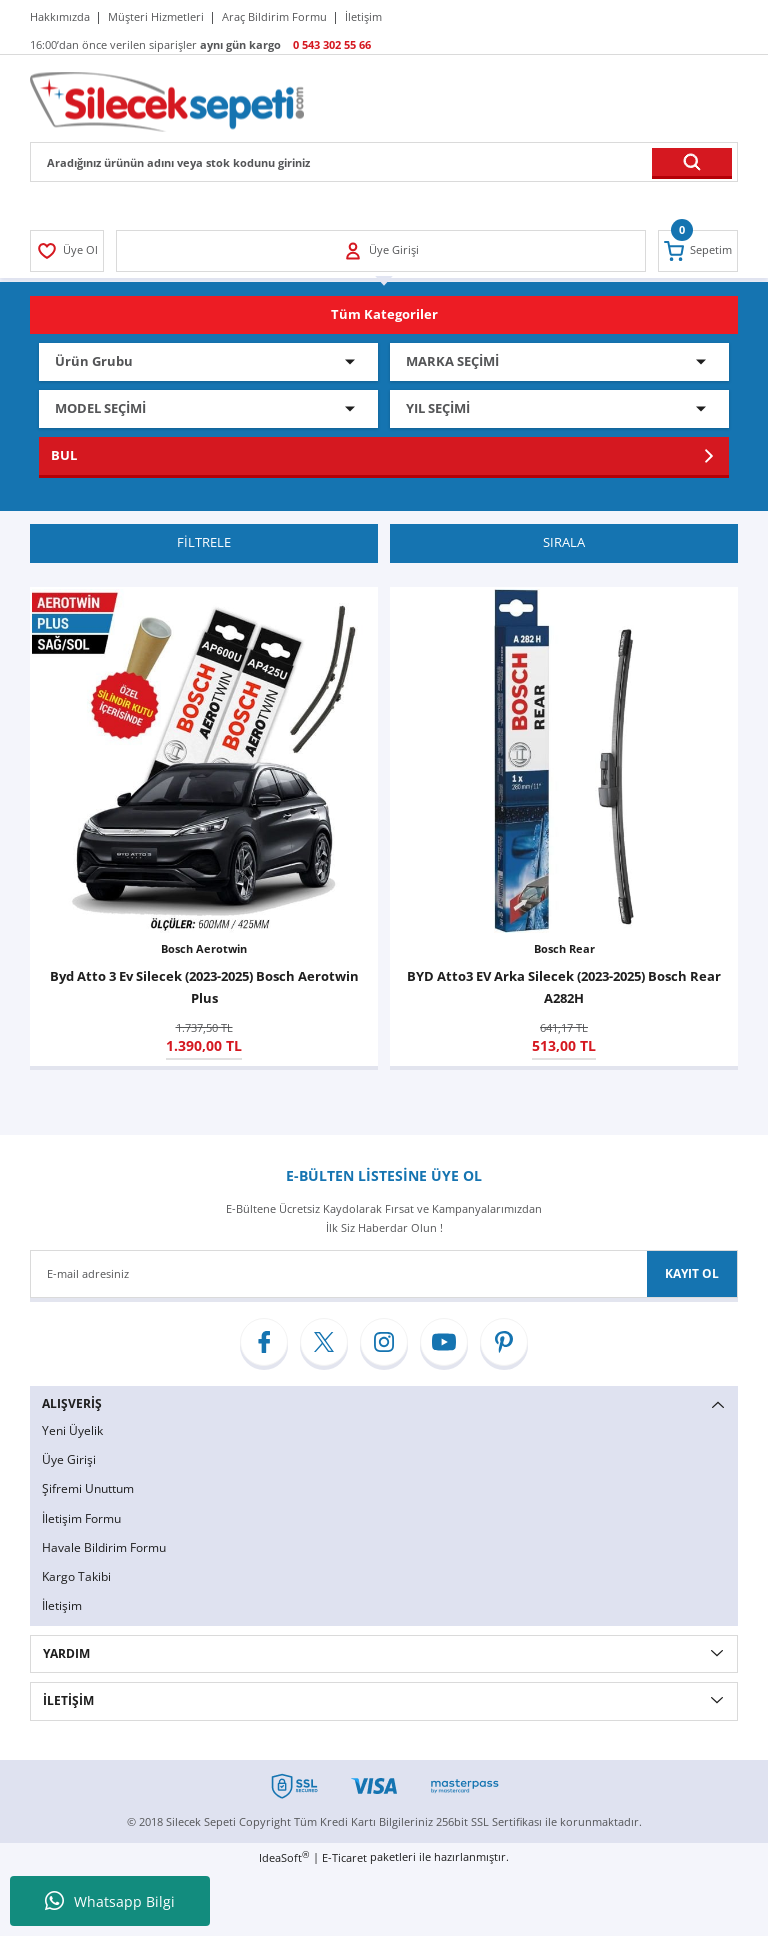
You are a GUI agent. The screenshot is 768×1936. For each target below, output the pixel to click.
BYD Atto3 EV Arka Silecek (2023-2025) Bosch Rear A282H (564, 988)
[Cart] (697, 251)
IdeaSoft (284, 1862)
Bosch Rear (564, 949)
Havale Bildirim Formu (104, 1550)
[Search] (384, 162)
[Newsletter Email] (384, 1275)
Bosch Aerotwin (204, 949)
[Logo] (167, 100)
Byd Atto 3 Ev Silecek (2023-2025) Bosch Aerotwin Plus (204, 988)
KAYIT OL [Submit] (692, 1274)
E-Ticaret (344, 1862)
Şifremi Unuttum (88, 1490)
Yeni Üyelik (72, 1431)
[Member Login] (68, 251)
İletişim (62, 1609)
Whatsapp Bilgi (110, 1901)
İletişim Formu (81, 1520)
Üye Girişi (69, 1461)
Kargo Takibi (76, 1579)
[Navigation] (384, 315)
